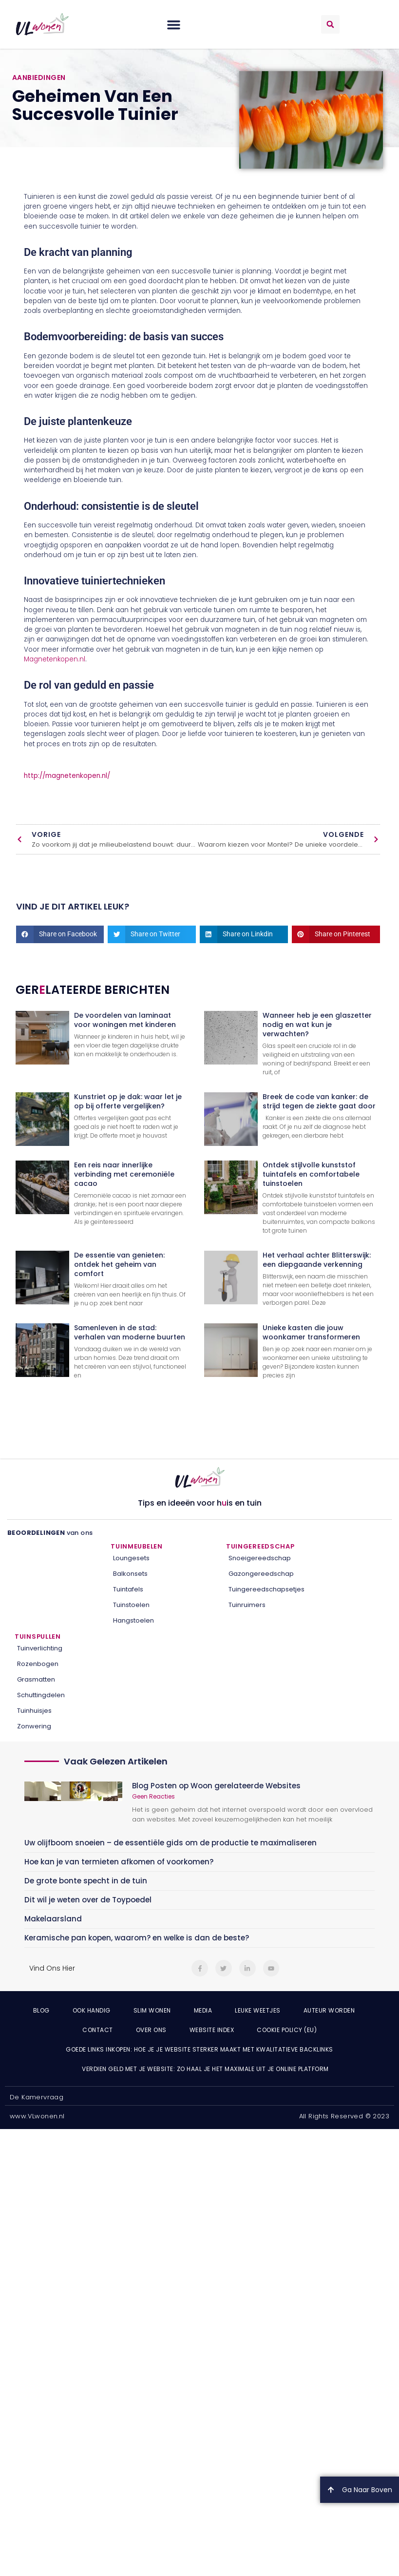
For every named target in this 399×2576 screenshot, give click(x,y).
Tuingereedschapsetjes (266, 1589)
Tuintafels (128, 1589)
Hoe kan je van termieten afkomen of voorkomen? (118, 1862)
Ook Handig (92, 2010)
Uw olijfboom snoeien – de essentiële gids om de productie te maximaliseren (170, 1843)
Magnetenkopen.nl (54, 659)
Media (203, 2010)
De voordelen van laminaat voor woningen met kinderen (125, 1019)
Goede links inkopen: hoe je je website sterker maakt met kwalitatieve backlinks (199, 2049)
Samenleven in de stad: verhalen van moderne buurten (129, 1332)
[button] (174, 24)
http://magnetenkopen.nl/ (67, 775)
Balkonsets (130, 1573)
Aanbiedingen (39, 77)
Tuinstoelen (131, 1604)
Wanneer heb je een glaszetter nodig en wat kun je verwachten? (317, 1024)
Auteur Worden (329, 2010)
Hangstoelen (133, 1620)
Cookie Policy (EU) (287, 2030)
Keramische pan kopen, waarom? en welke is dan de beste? (136, 1938)
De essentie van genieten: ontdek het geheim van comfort (119, 1264)
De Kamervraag (36, 2097)
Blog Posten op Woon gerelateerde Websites (216, 1786)
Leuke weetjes (258, 2010)
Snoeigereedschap (259, 1558)
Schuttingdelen (41, 1695)
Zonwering (34, 1726)
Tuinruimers (247, 1604)
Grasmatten (36, 1679)
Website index (212, 2030)
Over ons (151, 2030)
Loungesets (131, 1558)
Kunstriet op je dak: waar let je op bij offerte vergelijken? (128, 1101)
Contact (97, 2030)
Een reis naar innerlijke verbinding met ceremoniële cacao (124, 1174)
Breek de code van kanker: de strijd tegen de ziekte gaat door (319, 1101)
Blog (41, 2010)
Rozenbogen (37, 1663)
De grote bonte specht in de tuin (85, 1881)
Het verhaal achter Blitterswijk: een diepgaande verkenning (317, 1259)
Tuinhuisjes (34, 1710)
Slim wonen (152, 2010)
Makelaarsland (53, 1919)
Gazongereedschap (261, 1573)
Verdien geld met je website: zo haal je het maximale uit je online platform (205, 2069)
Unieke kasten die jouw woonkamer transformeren (311, 1332)
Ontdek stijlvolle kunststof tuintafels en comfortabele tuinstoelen (311, 1174)
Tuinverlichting (39, 1648)
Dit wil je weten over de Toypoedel (88, 1900)
